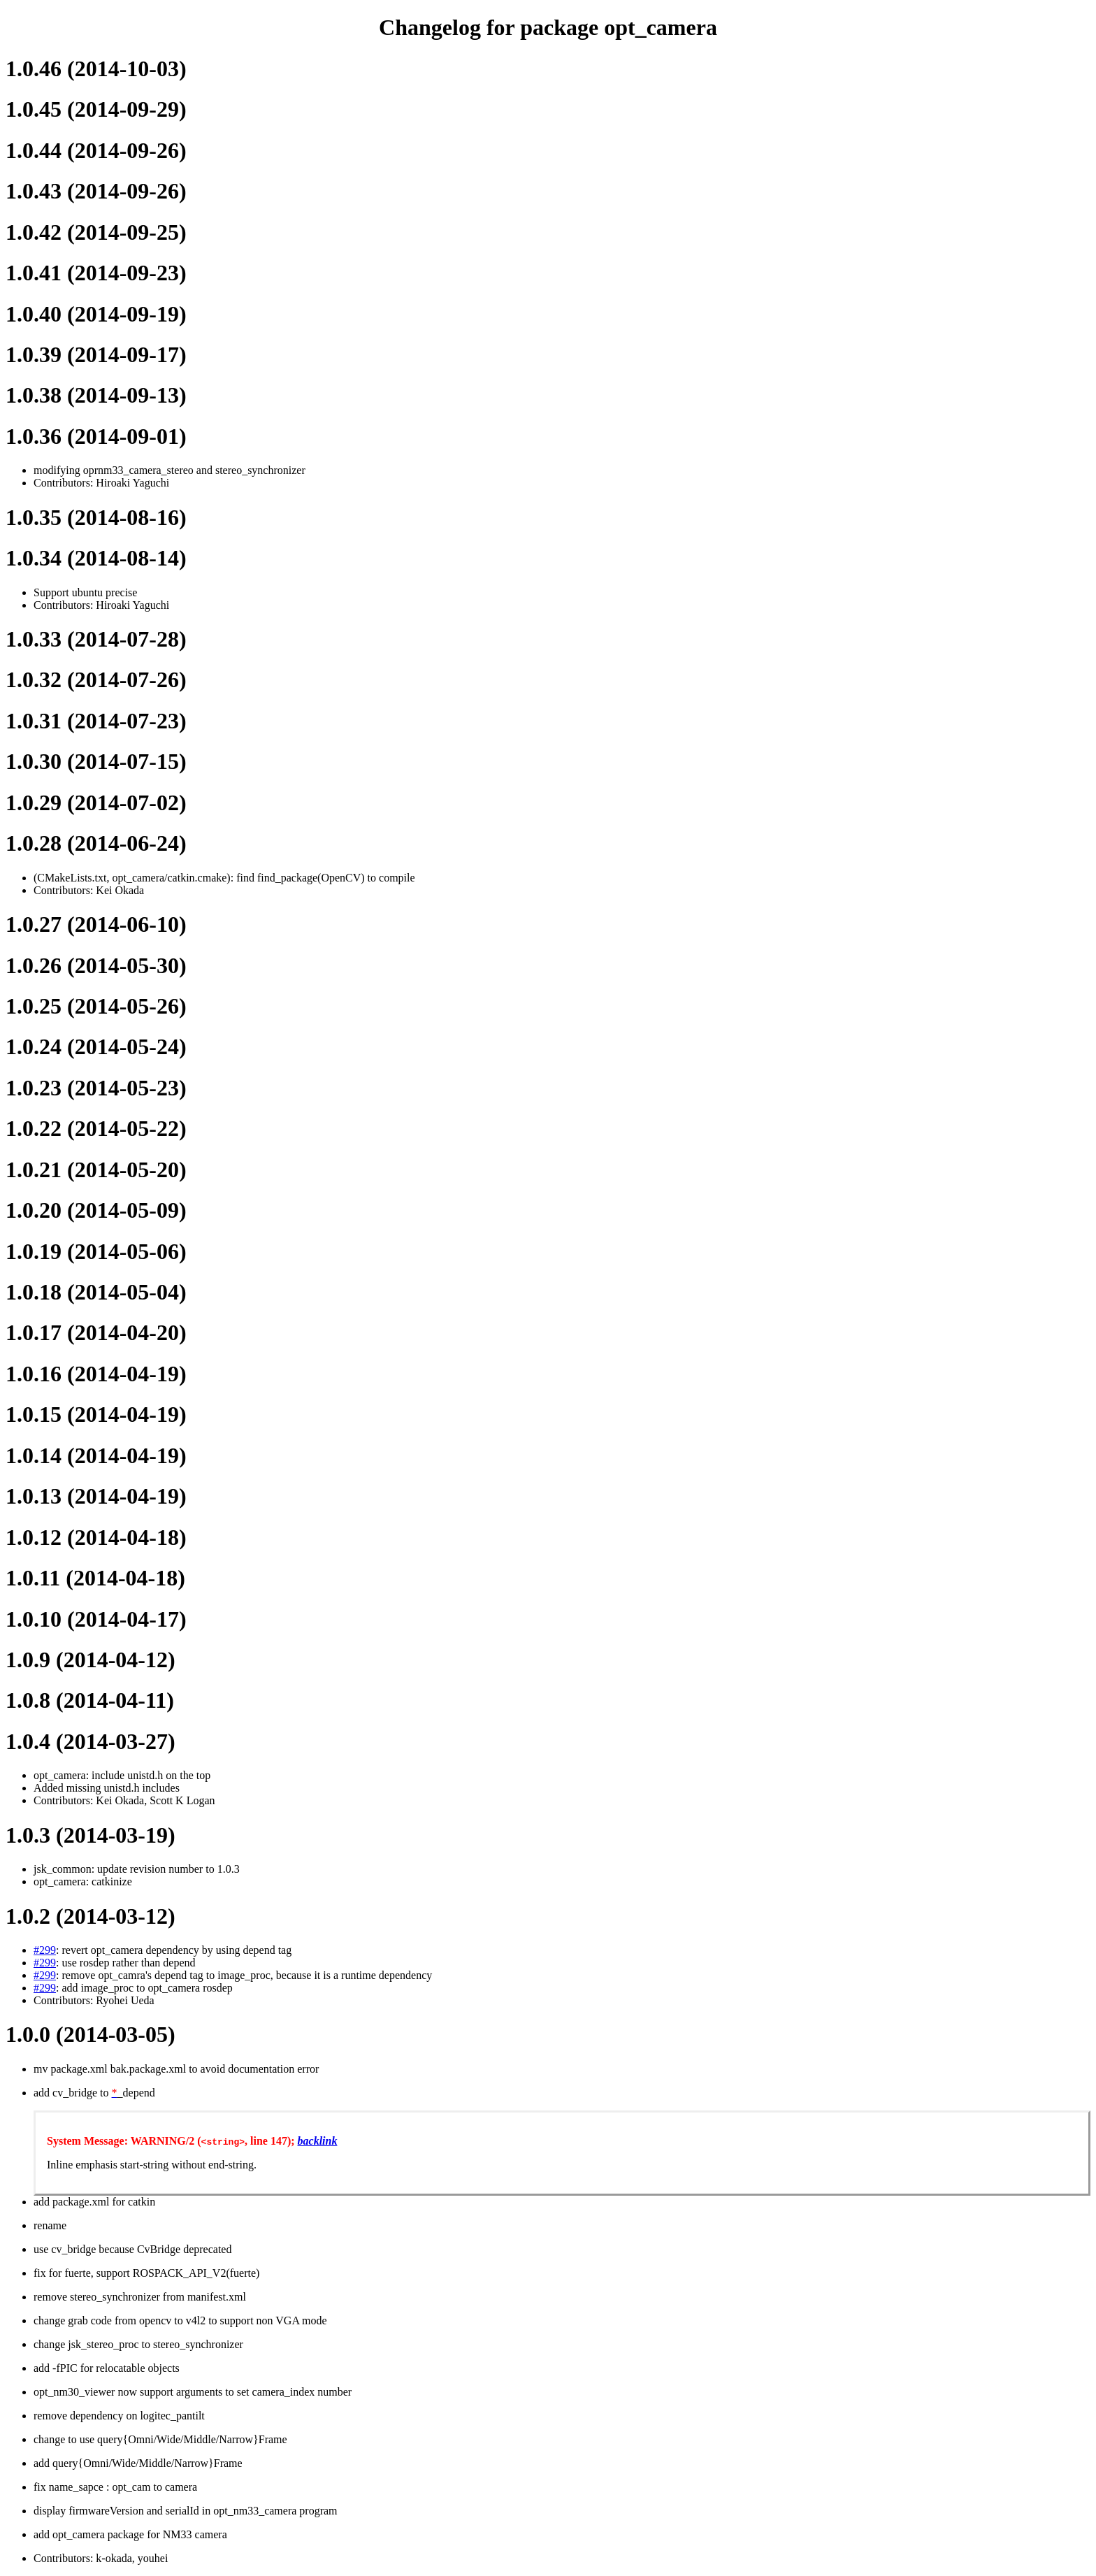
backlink (318, 2141)
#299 (45, 1950)
